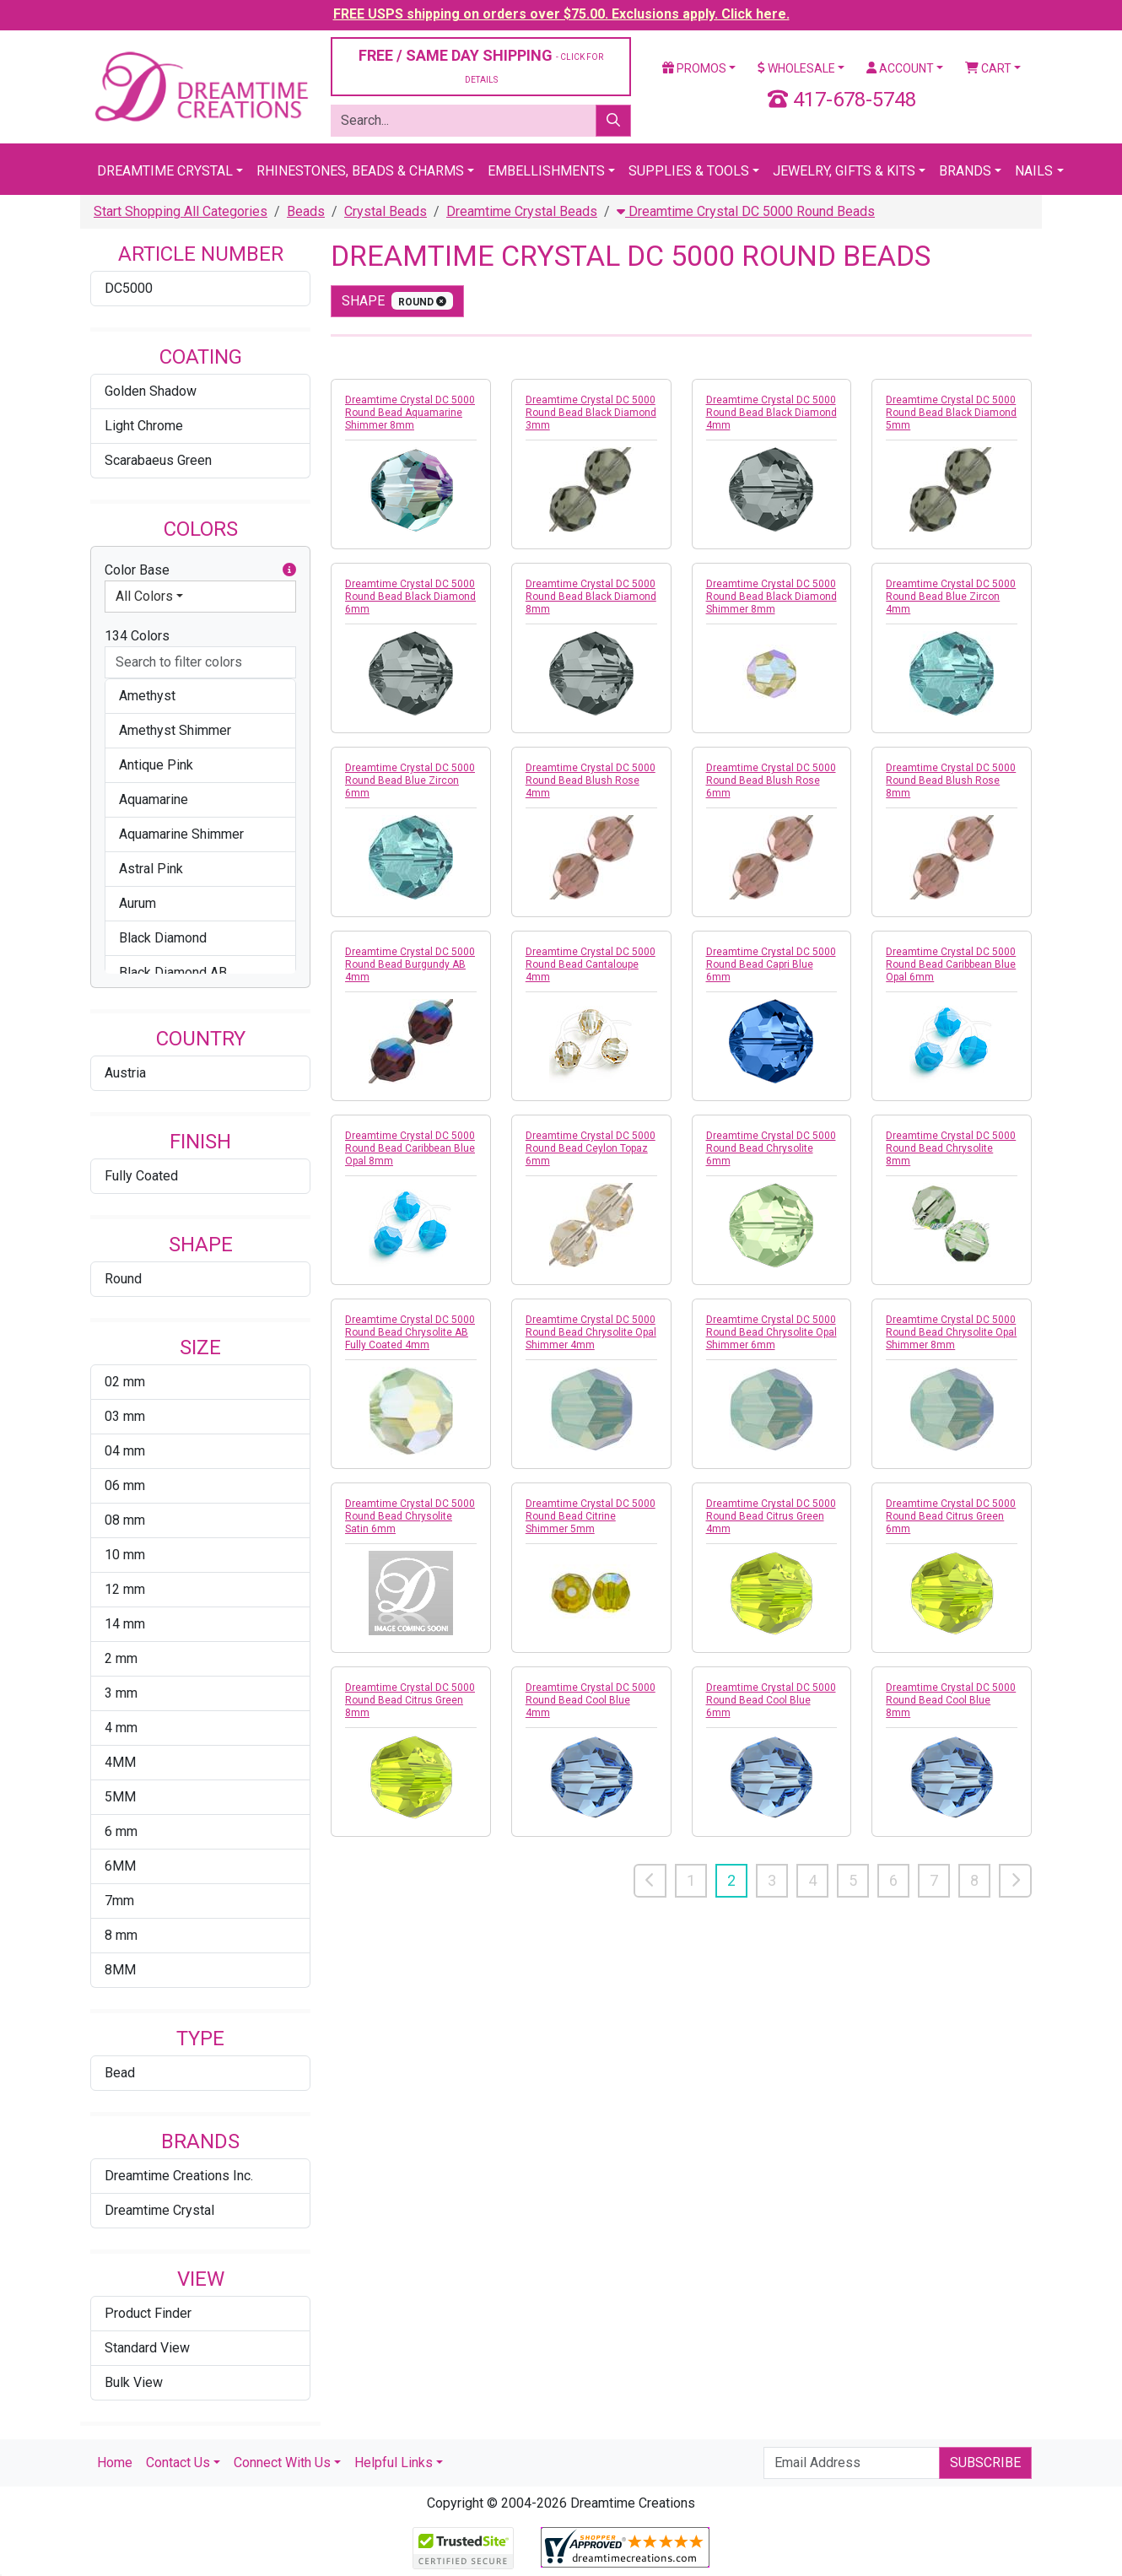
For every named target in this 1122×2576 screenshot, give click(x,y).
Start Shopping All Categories (180, 211)
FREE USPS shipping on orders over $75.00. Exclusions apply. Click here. (561, 14)
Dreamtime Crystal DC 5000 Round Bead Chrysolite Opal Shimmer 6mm (771, 1332)
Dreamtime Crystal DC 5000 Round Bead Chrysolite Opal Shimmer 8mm (951, 1332)
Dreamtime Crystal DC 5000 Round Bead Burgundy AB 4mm (410, 964)
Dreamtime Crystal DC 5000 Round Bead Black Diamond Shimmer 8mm (771, 596)
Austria (125, 1073)
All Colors (144, 596)
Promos (694, 68)
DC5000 (129, 288)
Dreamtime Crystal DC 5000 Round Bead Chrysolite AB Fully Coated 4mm (410, 1332)
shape (397, 301)
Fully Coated (141, 1176)
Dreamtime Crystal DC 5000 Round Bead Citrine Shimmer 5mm (590, 1516)
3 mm (121, 1693)
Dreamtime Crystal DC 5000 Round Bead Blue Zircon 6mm (410, 780)
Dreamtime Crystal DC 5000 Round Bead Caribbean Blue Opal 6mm (951, 964)
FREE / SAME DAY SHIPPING (481, 65)
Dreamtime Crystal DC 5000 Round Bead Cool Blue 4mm (590, 1700)
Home (114, 2462)
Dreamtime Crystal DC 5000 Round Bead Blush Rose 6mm (771, 780)
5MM (120, 1797)
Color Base (200, 570)
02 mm (125, 1382)
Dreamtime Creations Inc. (179, 2176)
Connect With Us (282, 2462)
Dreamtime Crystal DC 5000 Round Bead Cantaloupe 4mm (590, 964)
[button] (289, 570)
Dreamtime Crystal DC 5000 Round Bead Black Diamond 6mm (410, 596)
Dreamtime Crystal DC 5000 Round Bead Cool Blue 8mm (951, 1700)
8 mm (121, 1935)
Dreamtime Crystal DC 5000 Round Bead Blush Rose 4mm (590, 780)
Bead (120, 2073)
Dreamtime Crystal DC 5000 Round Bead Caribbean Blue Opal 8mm (410, 1148)
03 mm (125, 1416)
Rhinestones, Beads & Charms (360, 171)
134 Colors (137, 636)
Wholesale (796, 68)
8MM (120, 1970)
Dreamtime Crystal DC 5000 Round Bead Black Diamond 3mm (591, 412)
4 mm (121, 1728)
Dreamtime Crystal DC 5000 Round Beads (746, 211)
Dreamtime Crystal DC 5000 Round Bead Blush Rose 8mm (951, 780)
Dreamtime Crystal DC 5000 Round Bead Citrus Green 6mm (951, 1516)
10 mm (125, 1555)
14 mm (125, 1624)
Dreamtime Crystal (165, 171)
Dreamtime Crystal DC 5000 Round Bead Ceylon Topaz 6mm (590, 1148)
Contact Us (178, 2462)
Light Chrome (144, 426)
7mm (119, 1901)
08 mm (125, 1520)
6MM (120, 1866)
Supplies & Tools (688, 171)
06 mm (125, 1485)
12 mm (125, 1589)
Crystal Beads (385, 211)
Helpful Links (393, 2462)
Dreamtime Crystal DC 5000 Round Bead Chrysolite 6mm (771, 1148)
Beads (306, 211)
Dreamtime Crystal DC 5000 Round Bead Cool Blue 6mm (771, 1700)
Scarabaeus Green (158, 460)
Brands (965, 171)
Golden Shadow (151, 391)
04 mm (125, 1451)
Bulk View (134, 2382)
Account (900, 68)
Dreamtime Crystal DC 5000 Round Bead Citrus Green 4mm (771, 1516)
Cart (988, 68)
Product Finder (148, 2313)
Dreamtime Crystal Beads (521, 211)
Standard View (147, 2348)
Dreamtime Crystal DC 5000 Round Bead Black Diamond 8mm (591, 596)
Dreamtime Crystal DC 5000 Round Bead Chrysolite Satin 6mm (410, 1516)
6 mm (121, 1831)
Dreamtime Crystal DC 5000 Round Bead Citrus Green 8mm (410, 1700)
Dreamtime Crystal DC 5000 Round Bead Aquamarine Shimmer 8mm (410, 412)
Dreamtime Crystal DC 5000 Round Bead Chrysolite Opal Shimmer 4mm (591, 1332)
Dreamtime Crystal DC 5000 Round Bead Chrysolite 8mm (951, 1148)
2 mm (121, 1658)
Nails (1034, 171)
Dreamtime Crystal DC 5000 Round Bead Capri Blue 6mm (771, 964)
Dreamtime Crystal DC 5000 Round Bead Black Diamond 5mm (951, 412)
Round (123, 1279)
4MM (120, 1762)
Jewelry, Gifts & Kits (844, 171)
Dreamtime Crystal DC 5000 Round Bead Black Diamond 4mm (771, 412)
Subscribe (985, 2462)
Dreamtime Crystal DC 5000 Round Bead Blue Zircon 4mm (951, 596)
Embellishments (546, 171)
